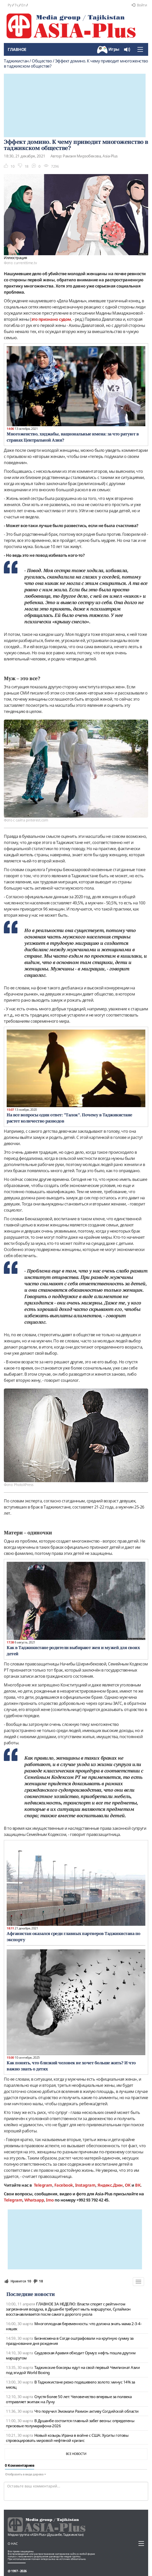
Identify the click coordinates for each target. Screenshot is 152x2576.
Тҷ (16, 5)
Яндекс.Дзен (110, 2185)
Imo (50, 2200)
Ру (9, 5)
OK (128, 2185)
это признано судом (51, 319)
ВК (137, 2185)
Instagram (85, 2185)
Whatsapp (34, 2200)
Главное (17, 49)
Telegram (43, 2185)
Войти (139, 5)
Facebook (63, 2185)
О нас (13, 2543)
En (23, 5)
